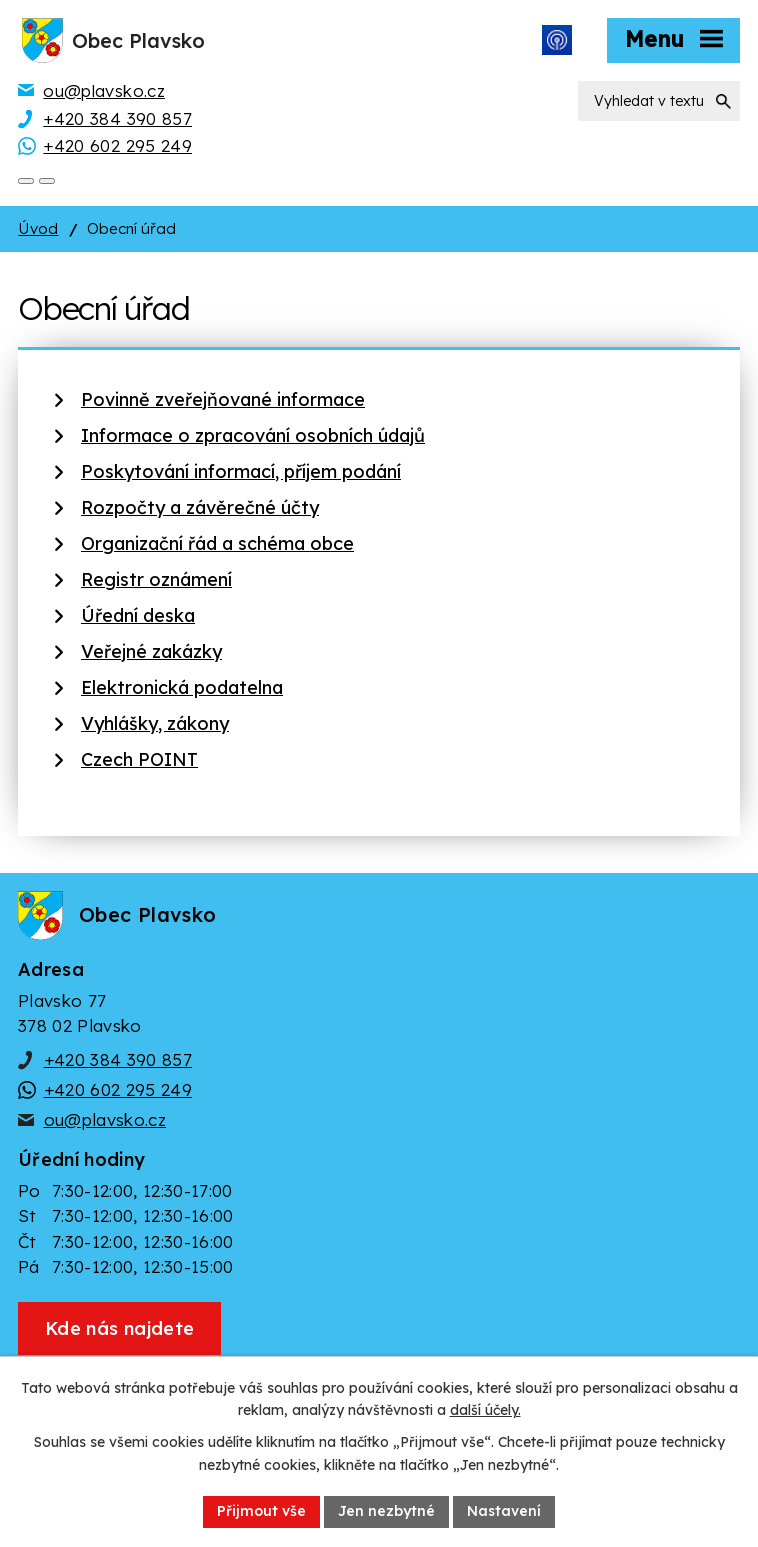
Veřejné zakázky (151, 651)
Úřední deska (138, 615)
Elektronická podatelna (182, 687)
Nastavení (504, 1511)
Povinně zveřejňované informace (223, 399)
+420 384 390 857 (118, 1059)
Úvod (38, 228)
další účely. (485, 1411)
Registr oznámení (156, 579)
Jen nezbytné (386, 1511)
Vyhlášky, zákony (155, 723)
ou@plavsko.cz (105, 1119)
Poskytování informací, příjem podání (241, 471)
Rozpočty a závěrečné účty (200, 507)
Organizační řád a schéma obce (217, 543)
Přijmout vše (261, 1511)
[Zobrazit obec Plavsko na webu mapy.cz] (119, 1328)
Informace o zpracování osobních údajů (253, 435)
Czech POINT (139, 759)
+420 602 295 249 (118, 1089)
